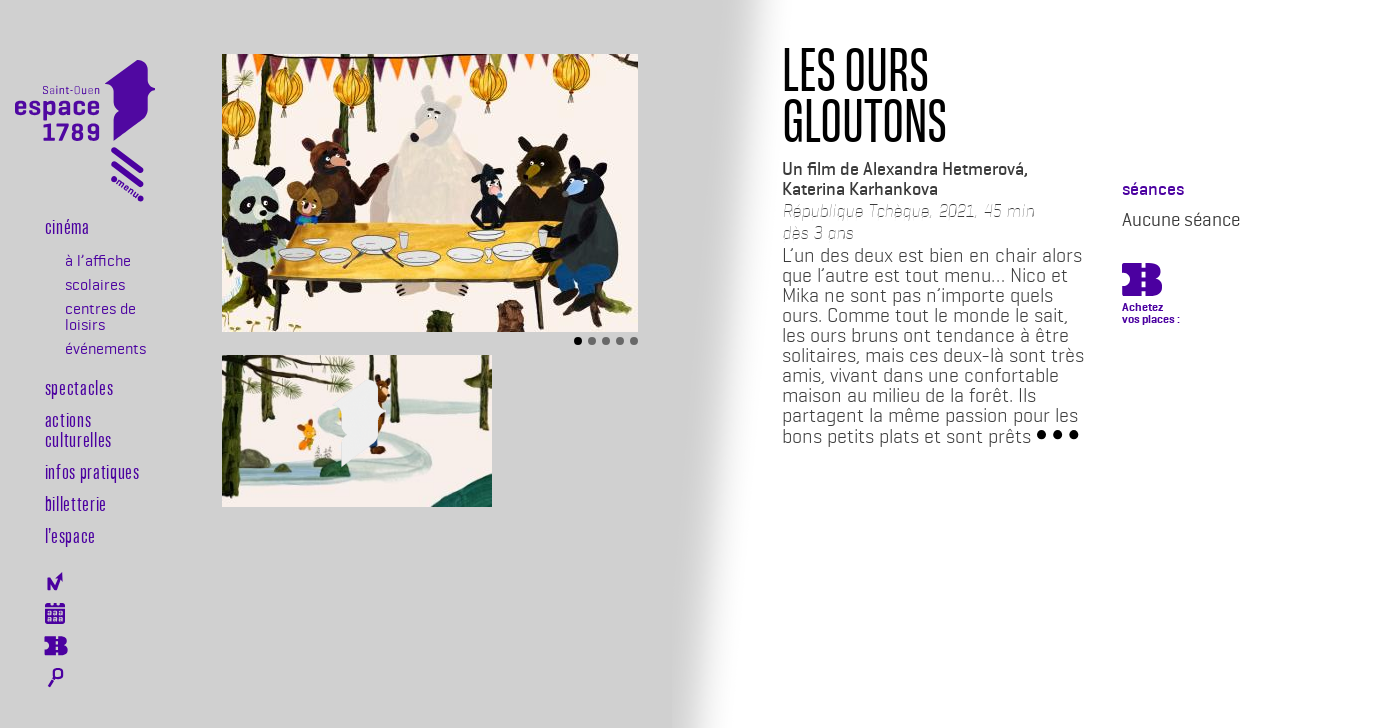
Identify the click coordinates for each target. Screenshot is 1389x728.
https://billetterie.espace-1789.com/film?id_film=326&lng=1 (1142, 283)
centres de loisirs (100, 317)
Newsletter (55, 581)
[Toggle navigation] (127, 178)
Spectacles (79, 387)
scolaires (95, 285)
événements (105, 349)
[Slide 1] (578, 341)
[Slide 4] (620, 341)
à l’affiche (98, 261)
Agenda (55, 613)
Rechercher (55, 678)
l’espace (70, 535)
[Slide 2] (592, 341)
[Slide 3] (606, 341)
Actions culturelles (78, 429)
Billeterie (55, 646)
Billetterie (76, 503)
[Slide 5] (634, 341)
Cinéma (67, 226)
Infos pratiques (92, 471)
